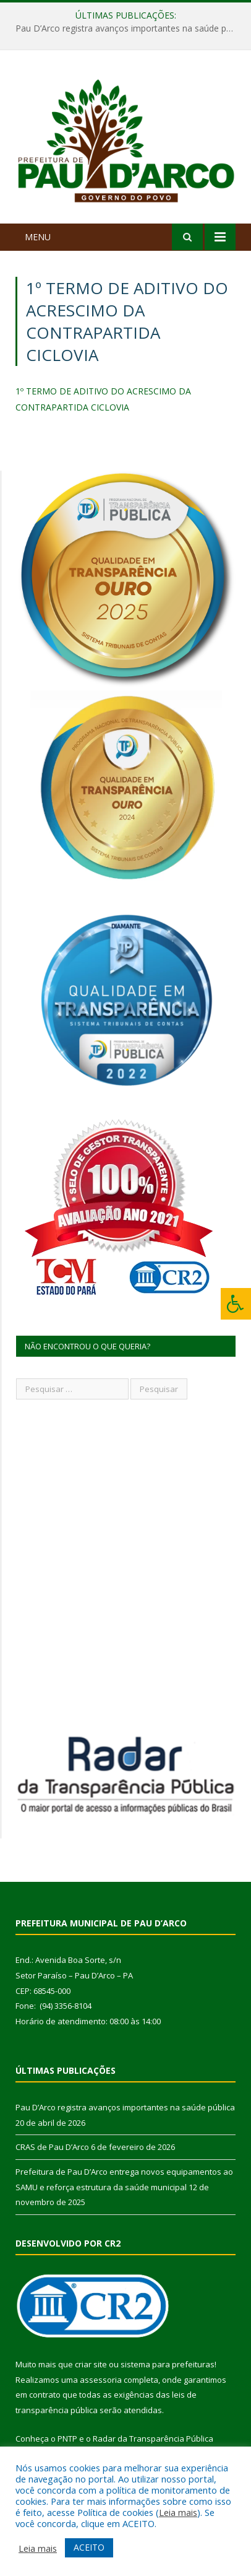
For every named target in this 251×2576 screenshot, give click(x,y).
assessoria (101, 2379)
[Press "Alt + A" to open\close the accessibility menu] (236, 1304)
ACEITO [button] (89, 2547)
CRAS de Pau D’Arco (52, 2146)
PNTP (67, 2438)
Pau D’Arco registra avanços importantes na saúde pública (128, 28)
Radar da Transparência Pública (153, 2438)
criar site (91, 2364)
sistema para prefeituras (168, 2364)
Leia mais (178, 2512)
